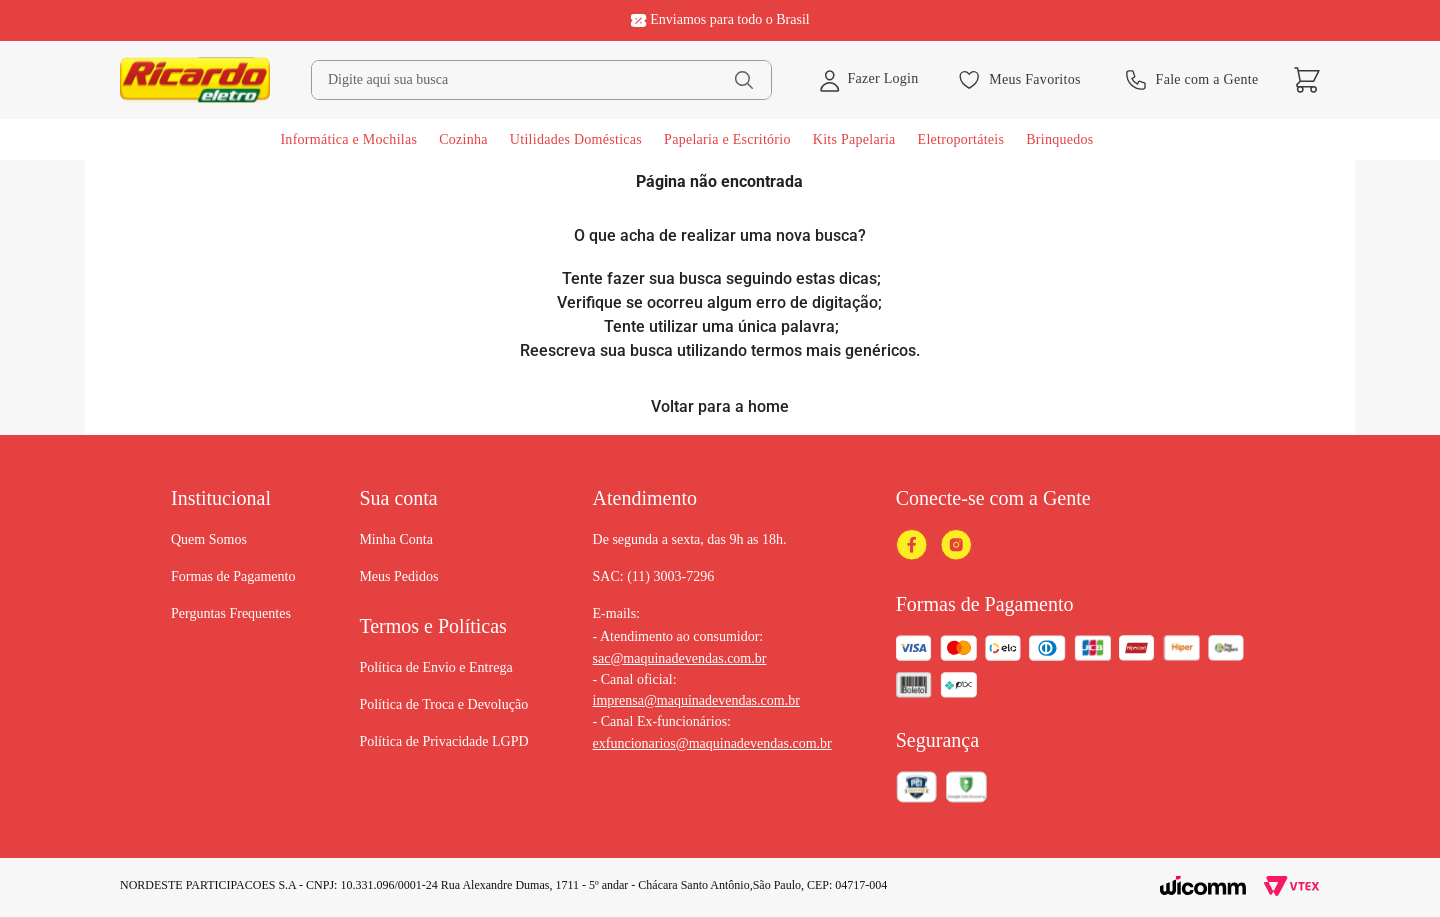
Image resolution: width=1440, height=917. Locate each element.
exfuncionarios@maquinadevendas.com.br (712, 743)
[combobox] (541, 80)
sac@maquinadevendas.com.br (680, 658)
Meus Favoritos (1019, 80)
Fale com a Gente (1192, 80)
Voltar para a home (720, 406)
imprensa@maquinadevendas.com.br (696, 700)
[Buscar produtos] (744, 80)
